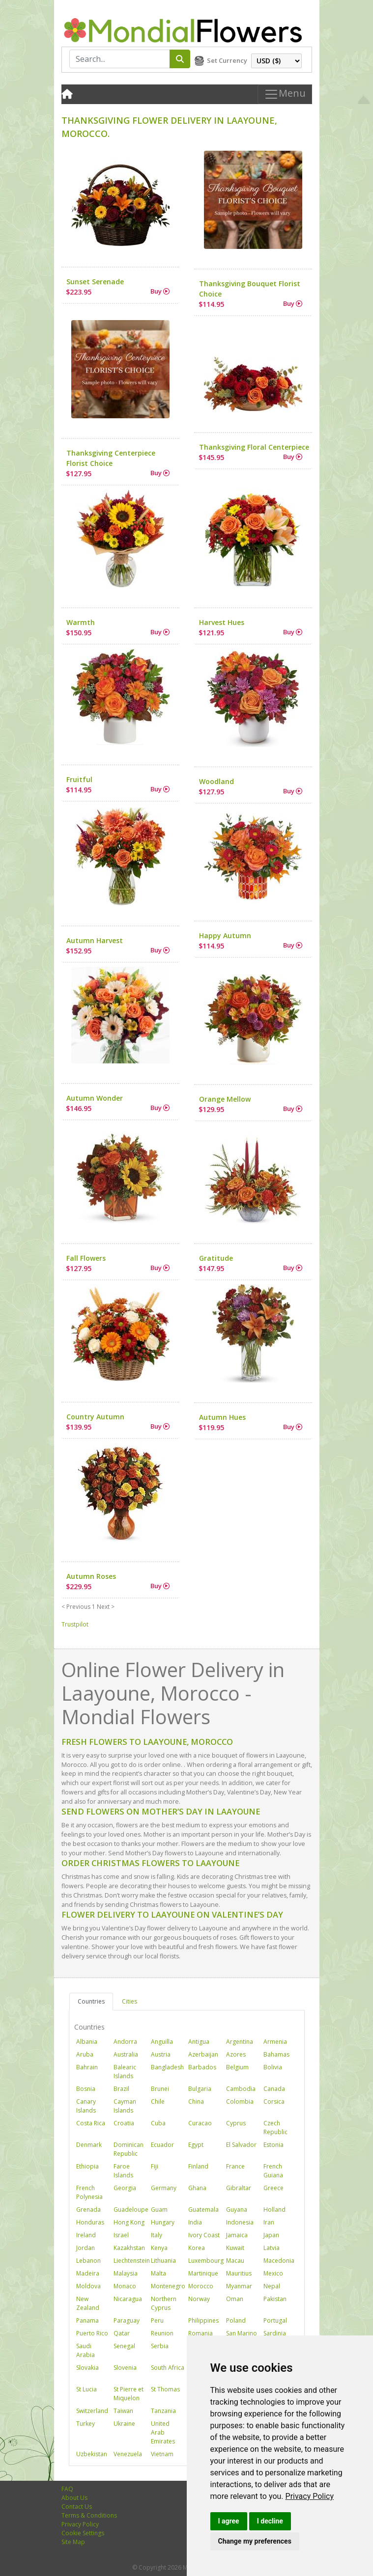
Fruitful (79, 779)
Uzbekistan (91, 2454)
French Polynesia (89, 2192)
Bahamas (276, 2054)
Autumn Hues (222, 1417)
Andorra (125, 2041)
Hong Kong (129, 2222)
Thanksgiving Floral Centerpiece (254, 447)
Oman (234, 2299)
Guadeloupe (131, 2209)
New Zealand (87, 2303)
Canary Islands (86, 2106)
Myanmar (239, 2286)
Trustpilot (74, 1624)
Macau (235, 2260)
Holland (274, 2209)
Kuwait (235, 2248)
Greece (273, 2188)
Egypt (195, 2145)
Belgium (237, 2067)
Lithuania (163, 2260)
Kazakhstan (129, 2248)
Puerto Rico (92, 2333)
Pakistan (275, 2299)
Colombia (240, 2101)
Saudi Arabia (85, 2350)
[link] (310, 2496)
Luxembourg (206, 2260)
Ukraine (124, 2423)
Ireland (86, 2235)
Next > (106, 1606)
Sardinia (274, 2333)
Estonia (273, 2145)
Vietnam (162, 2454)
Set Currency (227, 60)
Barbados (202, 2067)
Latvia (271, 2248)
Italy (156, 2235)
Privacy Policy (310, 2496)
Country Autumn (95, 1416)
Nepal (271, 2286)
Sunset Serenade (95, 281)
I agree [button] (228, 2521)
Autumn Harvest (94, 940)
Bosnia (85, 2089)
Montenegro (168, 2286)
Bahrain (87, 2067)
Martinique (203, 2273)
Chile (158, 2101)
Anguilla (162, 2041)
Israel (121, 2235)
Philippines (203, 2320)
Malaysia (126, 2273)
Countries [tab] (91, 2001)
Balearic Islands (125, 2071)
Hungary (162, 2222)
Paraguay (127, 2320)
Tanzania (163, 2411)
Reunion (162, 2333)
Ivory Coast (204, 2235)
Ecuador (162, 2145)
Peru (157, 2320)
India (195, 2222)
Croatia (124, 2123)
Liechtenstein (132, 2260)
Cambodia (241, 2089)
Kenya (159, 2248)
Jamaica (237, 2235)
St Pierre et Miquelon (128, 2393)
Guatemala (203, 2209)
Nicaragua (128, 2299)
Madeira (87, 2273)
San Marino (241, 2333)
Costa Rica (90, 2123)
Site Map (73, 2542)
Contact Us (76, 2506)
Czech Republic (275, 2127)
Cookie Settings (82, 2533)
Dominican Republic (128, 2149)
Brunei (160, 2089)
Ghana (197, 2188)
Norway (199, 2299)
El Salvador (241, 2145)
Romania (200, 2333)
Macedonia (278, 2260)
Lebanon (88, 2260)
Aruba (84, 2054)
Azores (236, 2054)
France (235, 2166)
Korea (196, 2248)
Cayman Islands (125, 2106)
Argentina (239, 2041)
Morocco (200, 2286)
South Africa (167, 2367)
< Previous (75, 1606)
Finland (198, 2166)
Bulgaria (199, 2089)
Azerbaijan (203, 2054)
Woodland (216, 781)
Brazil (121, 2089)
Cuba (158, 2123)
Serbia (160, 2346)
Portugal (275, 2320)
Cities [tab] (129, 2001)
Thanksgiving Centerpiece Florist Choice (110, 458)
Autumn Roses (91, 1576)
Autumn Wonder (94, 1098)
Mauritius (239, 2273)
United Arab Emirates (163, 2432)
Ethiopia (87, 2166)
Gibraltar (238, 2188)
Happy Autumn (225, 935)
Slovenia (125, 2367)
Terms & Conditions (89, 2515)
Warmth (80, 622)
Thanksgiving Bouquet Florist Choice (249, 288)
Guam (159, 2209)
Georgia (125, 2188)
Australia (126, 2054)
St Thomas (165, 2389)
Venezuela (128, 2454)
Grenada (88, 2209)
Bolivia (272, 2067)
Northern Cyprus (163, 2303)
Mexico (273, 2273)
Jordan (85, 2248)
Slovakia (87, 2367)
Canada (274, 2089)
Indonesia (240, 2222)
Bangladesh (167, 2067)
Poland (236, 2320)
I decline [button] (270, 2521)
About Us (74, 2498)
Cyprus (236, 2123)
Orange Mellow (225, 1099)
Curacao (200, 2123)
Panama (87, 2320)
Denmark (89, 2145)
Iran (268, 2222)
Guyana (236, 2209)
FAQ (67, 2489)
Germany (163, 2188)
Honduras (90, 2222)
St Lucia (86, 2389)
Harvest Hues (221, 622)
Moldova (88, 2286)
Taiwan (123, 2411)
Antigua (198, 2041)
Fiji (154, 2166)
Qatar (122, 2333)
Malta (158, 2273)
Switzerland (92, 2411)
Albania (86, 2041)
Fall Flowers (86, 1258)
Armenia (275, 2041)
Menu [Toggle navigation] (285, 94)
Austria (161, 2054)
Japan (271, 2235)
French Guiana (273, 2170)
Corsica (274, 2101)
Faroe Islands (123, 2170)
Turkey (85, 2423)
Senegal (124, 2346)
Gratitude (216, 1258)
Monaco (125, 2286)
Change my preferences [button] (254, 2541)
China (196, 2101)
